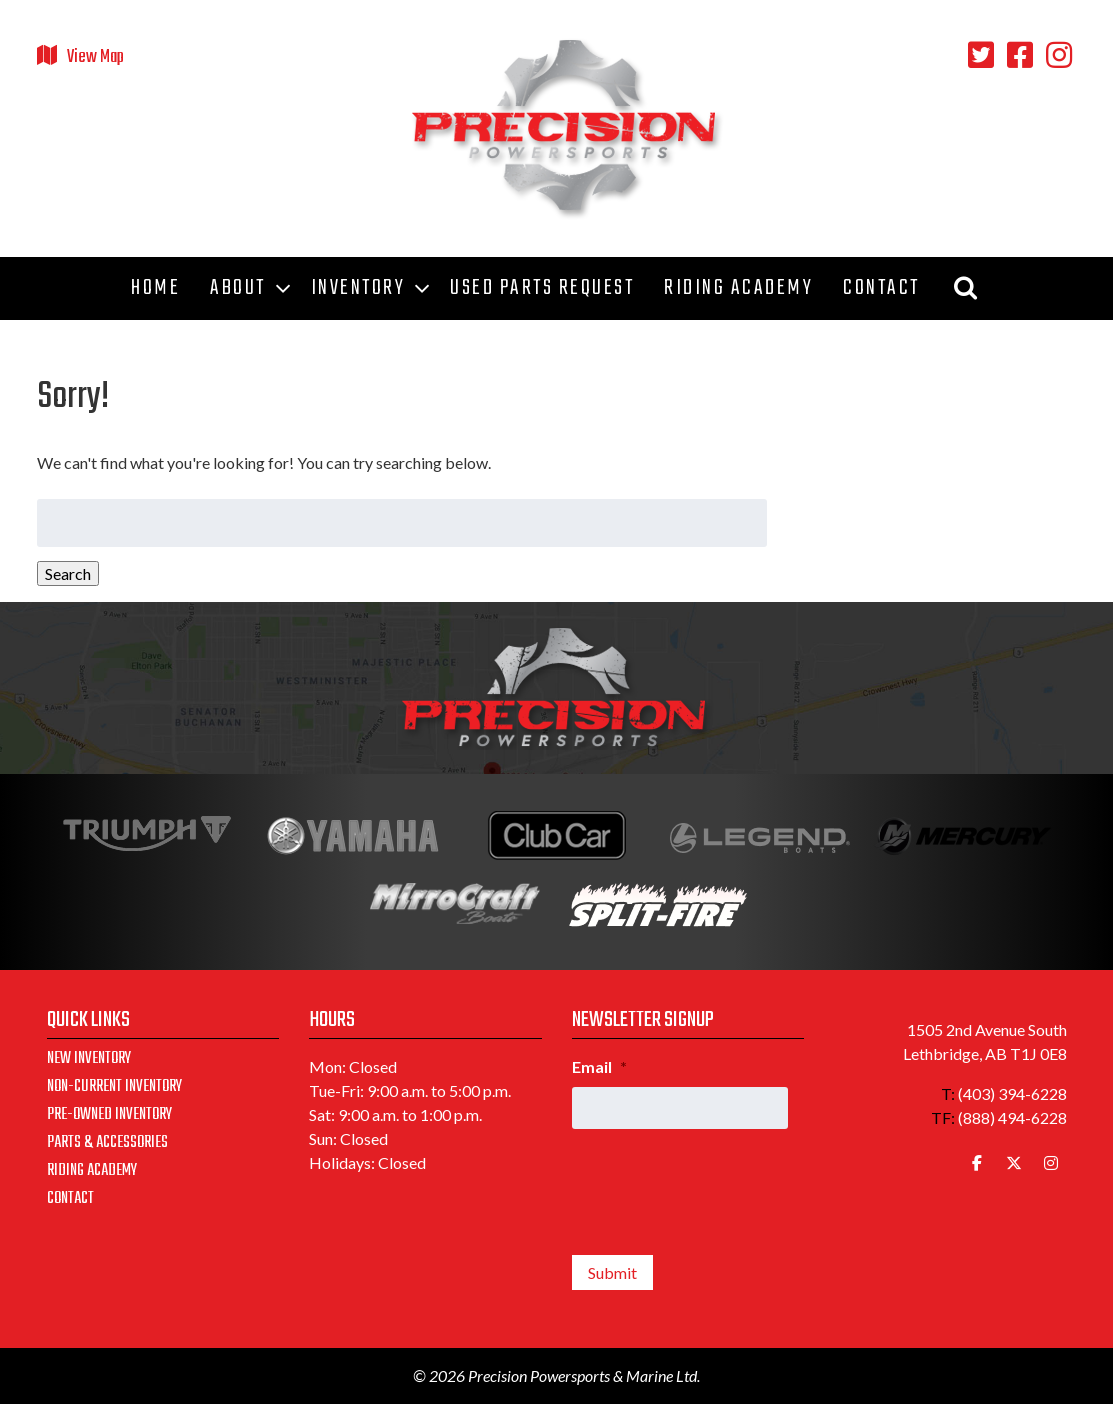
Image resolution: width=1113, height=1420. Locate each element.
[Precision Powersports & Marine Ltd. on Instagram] (1051, 1163)
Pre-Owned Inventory (109, 1115)
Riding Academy (92, 1171)
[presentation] (724, 1184)
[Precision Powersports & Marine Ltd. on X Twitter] (1014, 1163)
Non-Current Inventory (114, 1087)
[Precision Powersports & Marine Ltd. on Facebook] (977, 1163)
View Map (95, 57)
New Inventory (89, 1059)
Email (599, 1066)
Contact (70, 1199)
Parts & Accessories (107, 1143)
